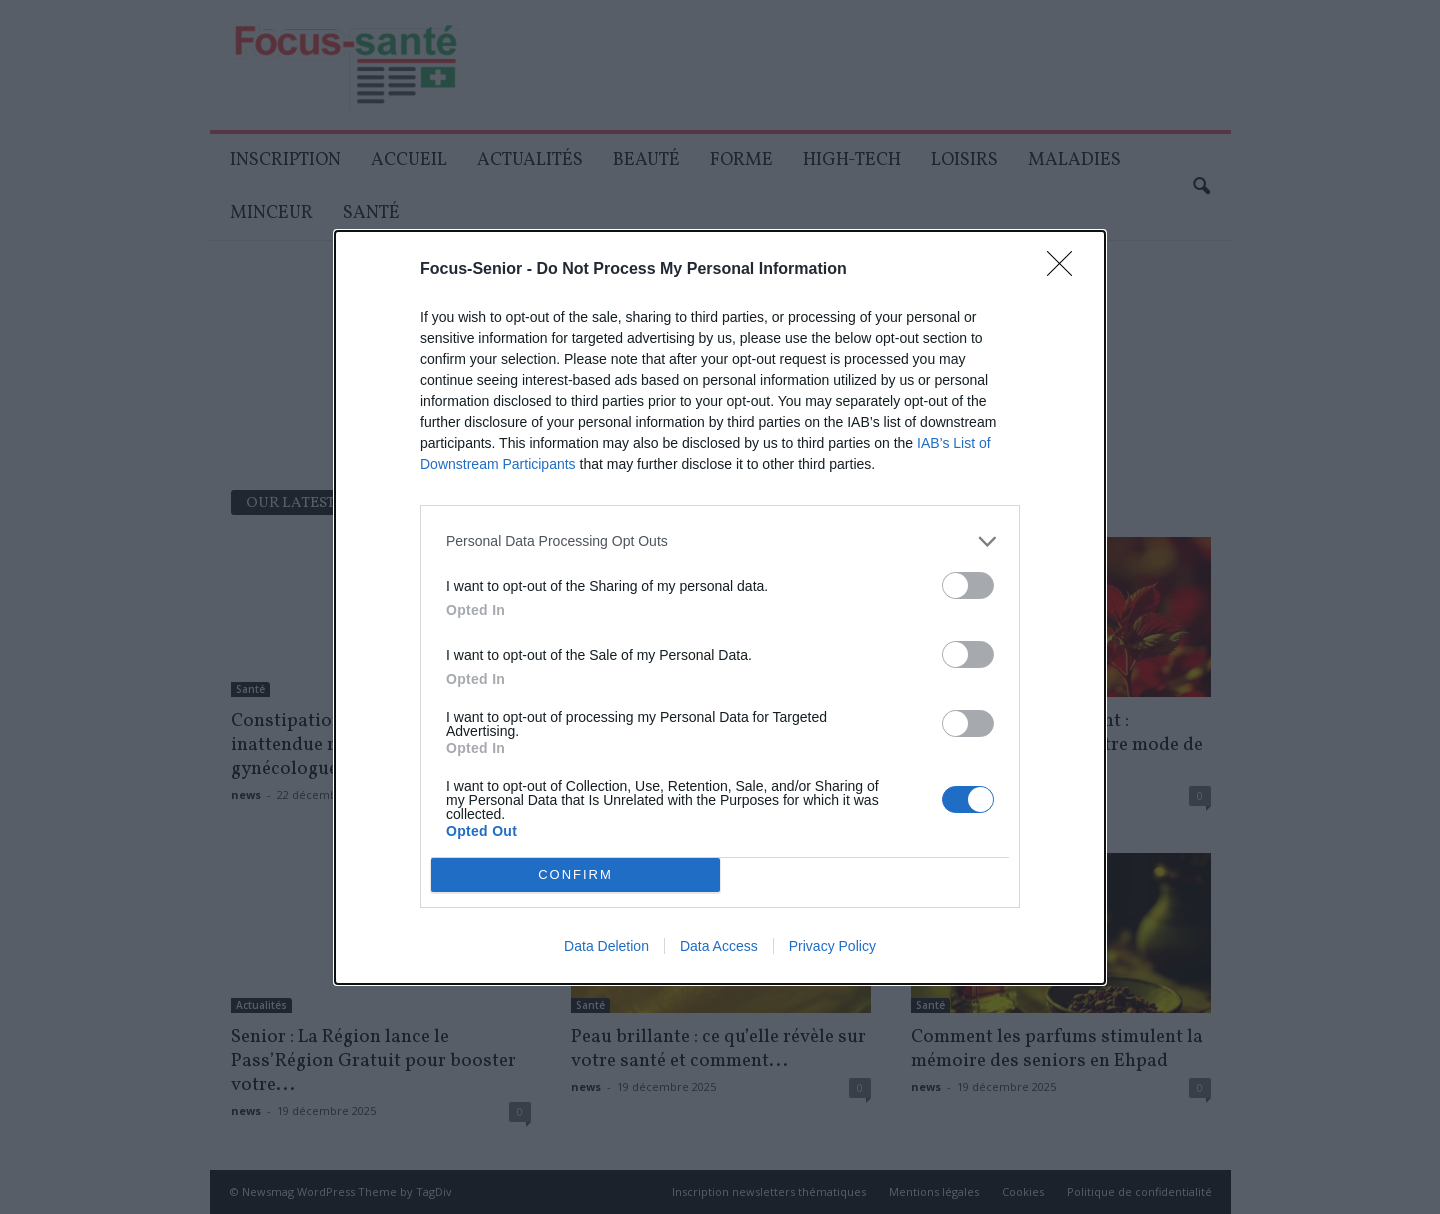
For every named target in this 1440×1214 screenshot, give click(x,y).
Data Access (719, 946)
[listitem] (720, 541)
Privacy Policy (832, 946)
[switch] (968, 585)
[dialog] (720, 607)
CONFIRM (575, 874)
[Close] (1066, 270)
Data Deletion (606, 946)
